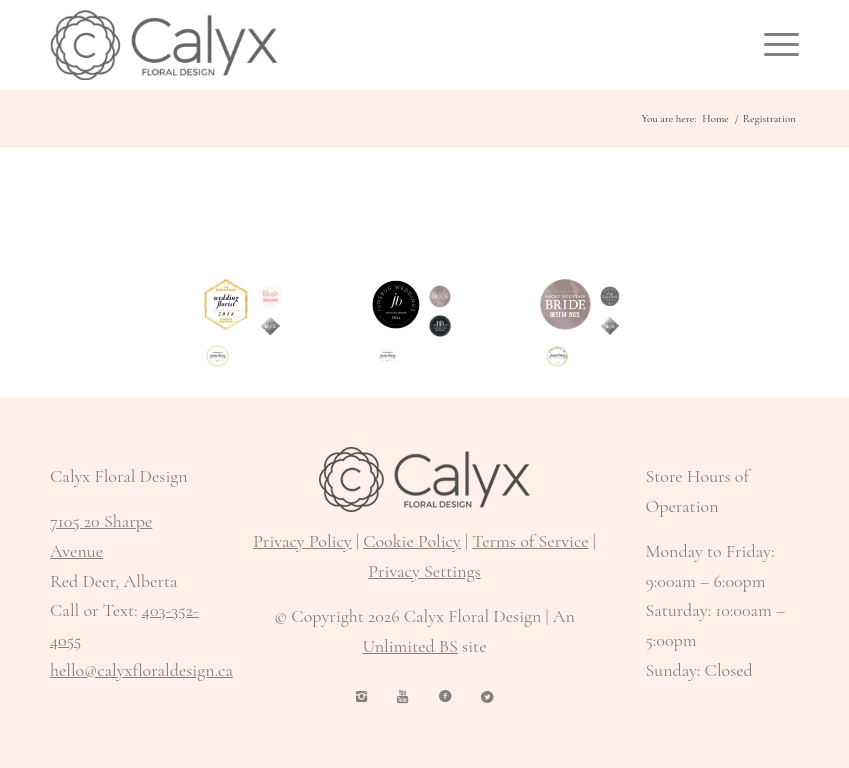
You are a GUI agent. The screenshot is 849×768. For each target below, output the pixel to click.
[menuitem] (771, 45)
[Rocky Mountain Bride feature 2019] (610, 326)
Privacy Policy (302, 541)
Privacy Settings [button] (424, 571)
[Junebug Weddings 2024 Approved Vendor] (396, 304)
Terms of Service (530, 541)
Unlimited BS (409, 646)
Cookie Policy (412, 541)
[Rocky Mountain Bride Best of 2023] (565, 304)
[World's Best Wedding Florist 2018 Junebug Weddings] (226, 304)
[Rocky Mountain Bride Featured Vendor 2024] (440, 296)
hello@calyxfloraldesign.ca (141, 670)
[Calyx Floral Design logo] (164, 45)
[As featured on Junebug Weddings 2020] (217, 356)
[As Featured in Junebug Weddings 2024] (387, 356)
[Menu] (771, 45)
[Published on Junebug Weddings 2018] (557, 356)
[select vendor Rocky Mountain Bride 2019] (270, 326)
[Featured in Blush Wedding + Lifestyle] (270, 296)
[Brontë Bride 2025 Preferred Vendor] (440, 326)
